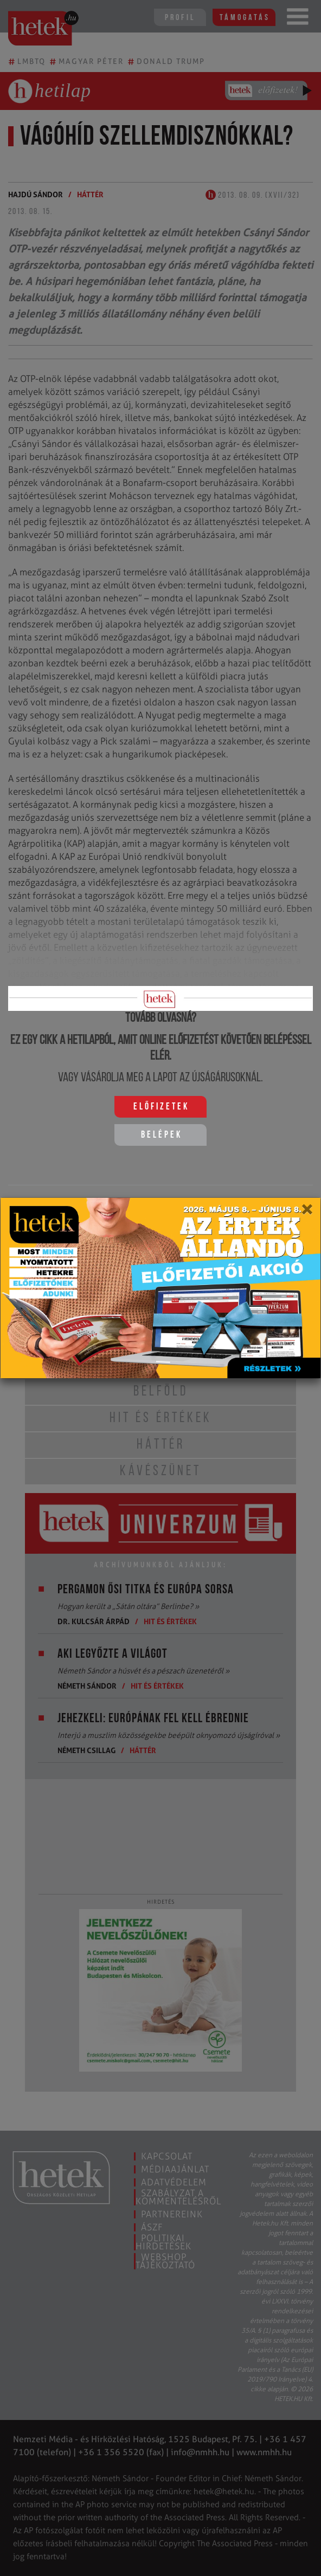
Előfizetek (161, 1107)
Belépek (161, 1135)
